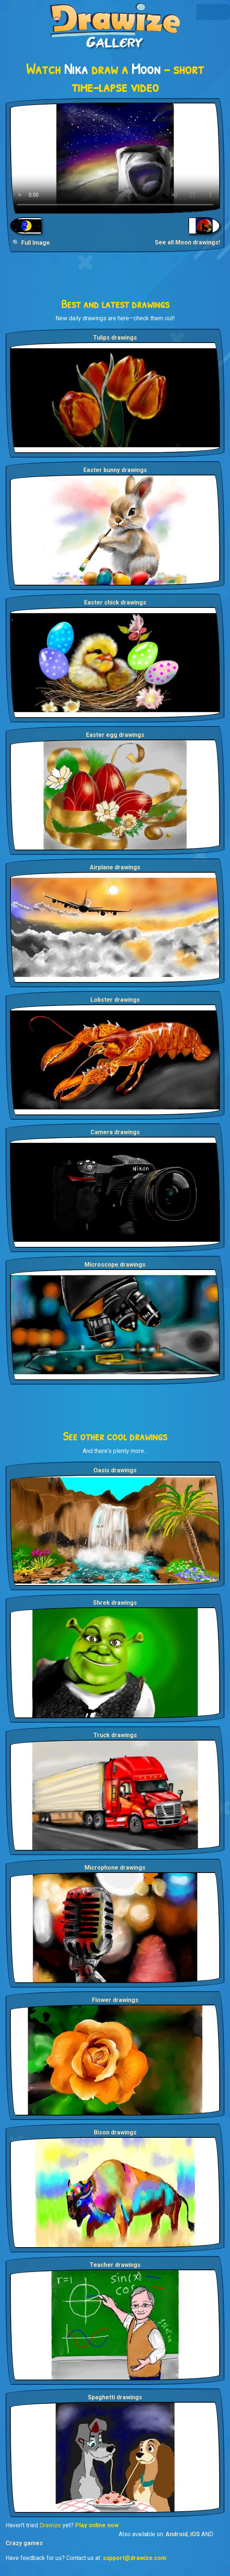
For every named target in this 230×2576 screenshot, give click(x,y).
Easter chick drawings (115, 602)
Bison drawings (115, 2132)
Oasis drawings (115, 1470)
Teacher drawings (115, 2264)
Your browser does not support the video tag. (115, 158)
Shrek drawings (115, 1602)
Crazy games (24, 2543)
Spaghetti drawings (115, 2397)
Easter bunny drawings (115, 470)
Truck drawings (115, 1735)
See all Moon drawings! (187, 242)
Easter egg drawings (115, 734)
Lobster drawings (115, 999)
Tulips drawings (115, 337)
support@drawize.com (134, 2557)
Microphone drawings (115, 1867)
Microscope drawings (115, 1264)
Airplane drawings (115, 867)
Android (177, 2534)
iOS (195, 2534)
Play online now (97, 2525)
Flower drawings (115, 2000)
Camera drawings (115, 1132)
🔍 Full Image (31, 242)
